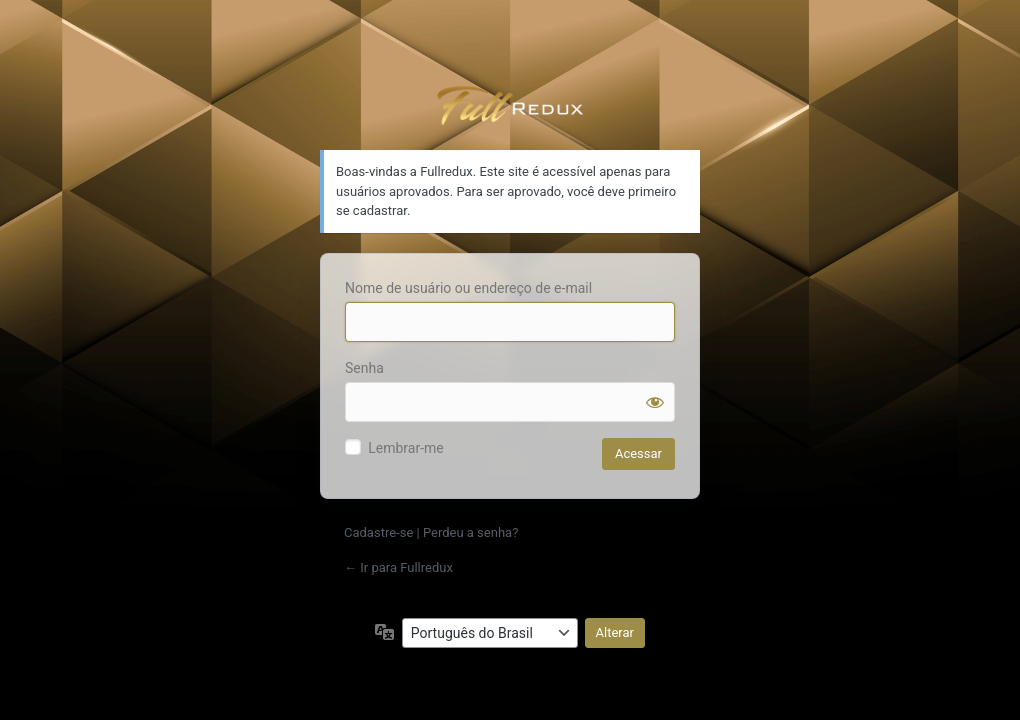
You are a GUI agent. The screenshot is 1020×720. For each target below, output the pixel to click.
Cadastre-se (378, 532)
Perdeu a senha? (470, 532)
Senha (364, 368)
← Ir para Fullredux (398, 567)
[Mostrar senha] (655, 402)
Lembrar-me (406, 448)
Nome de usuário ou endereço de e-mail (468, 288)
